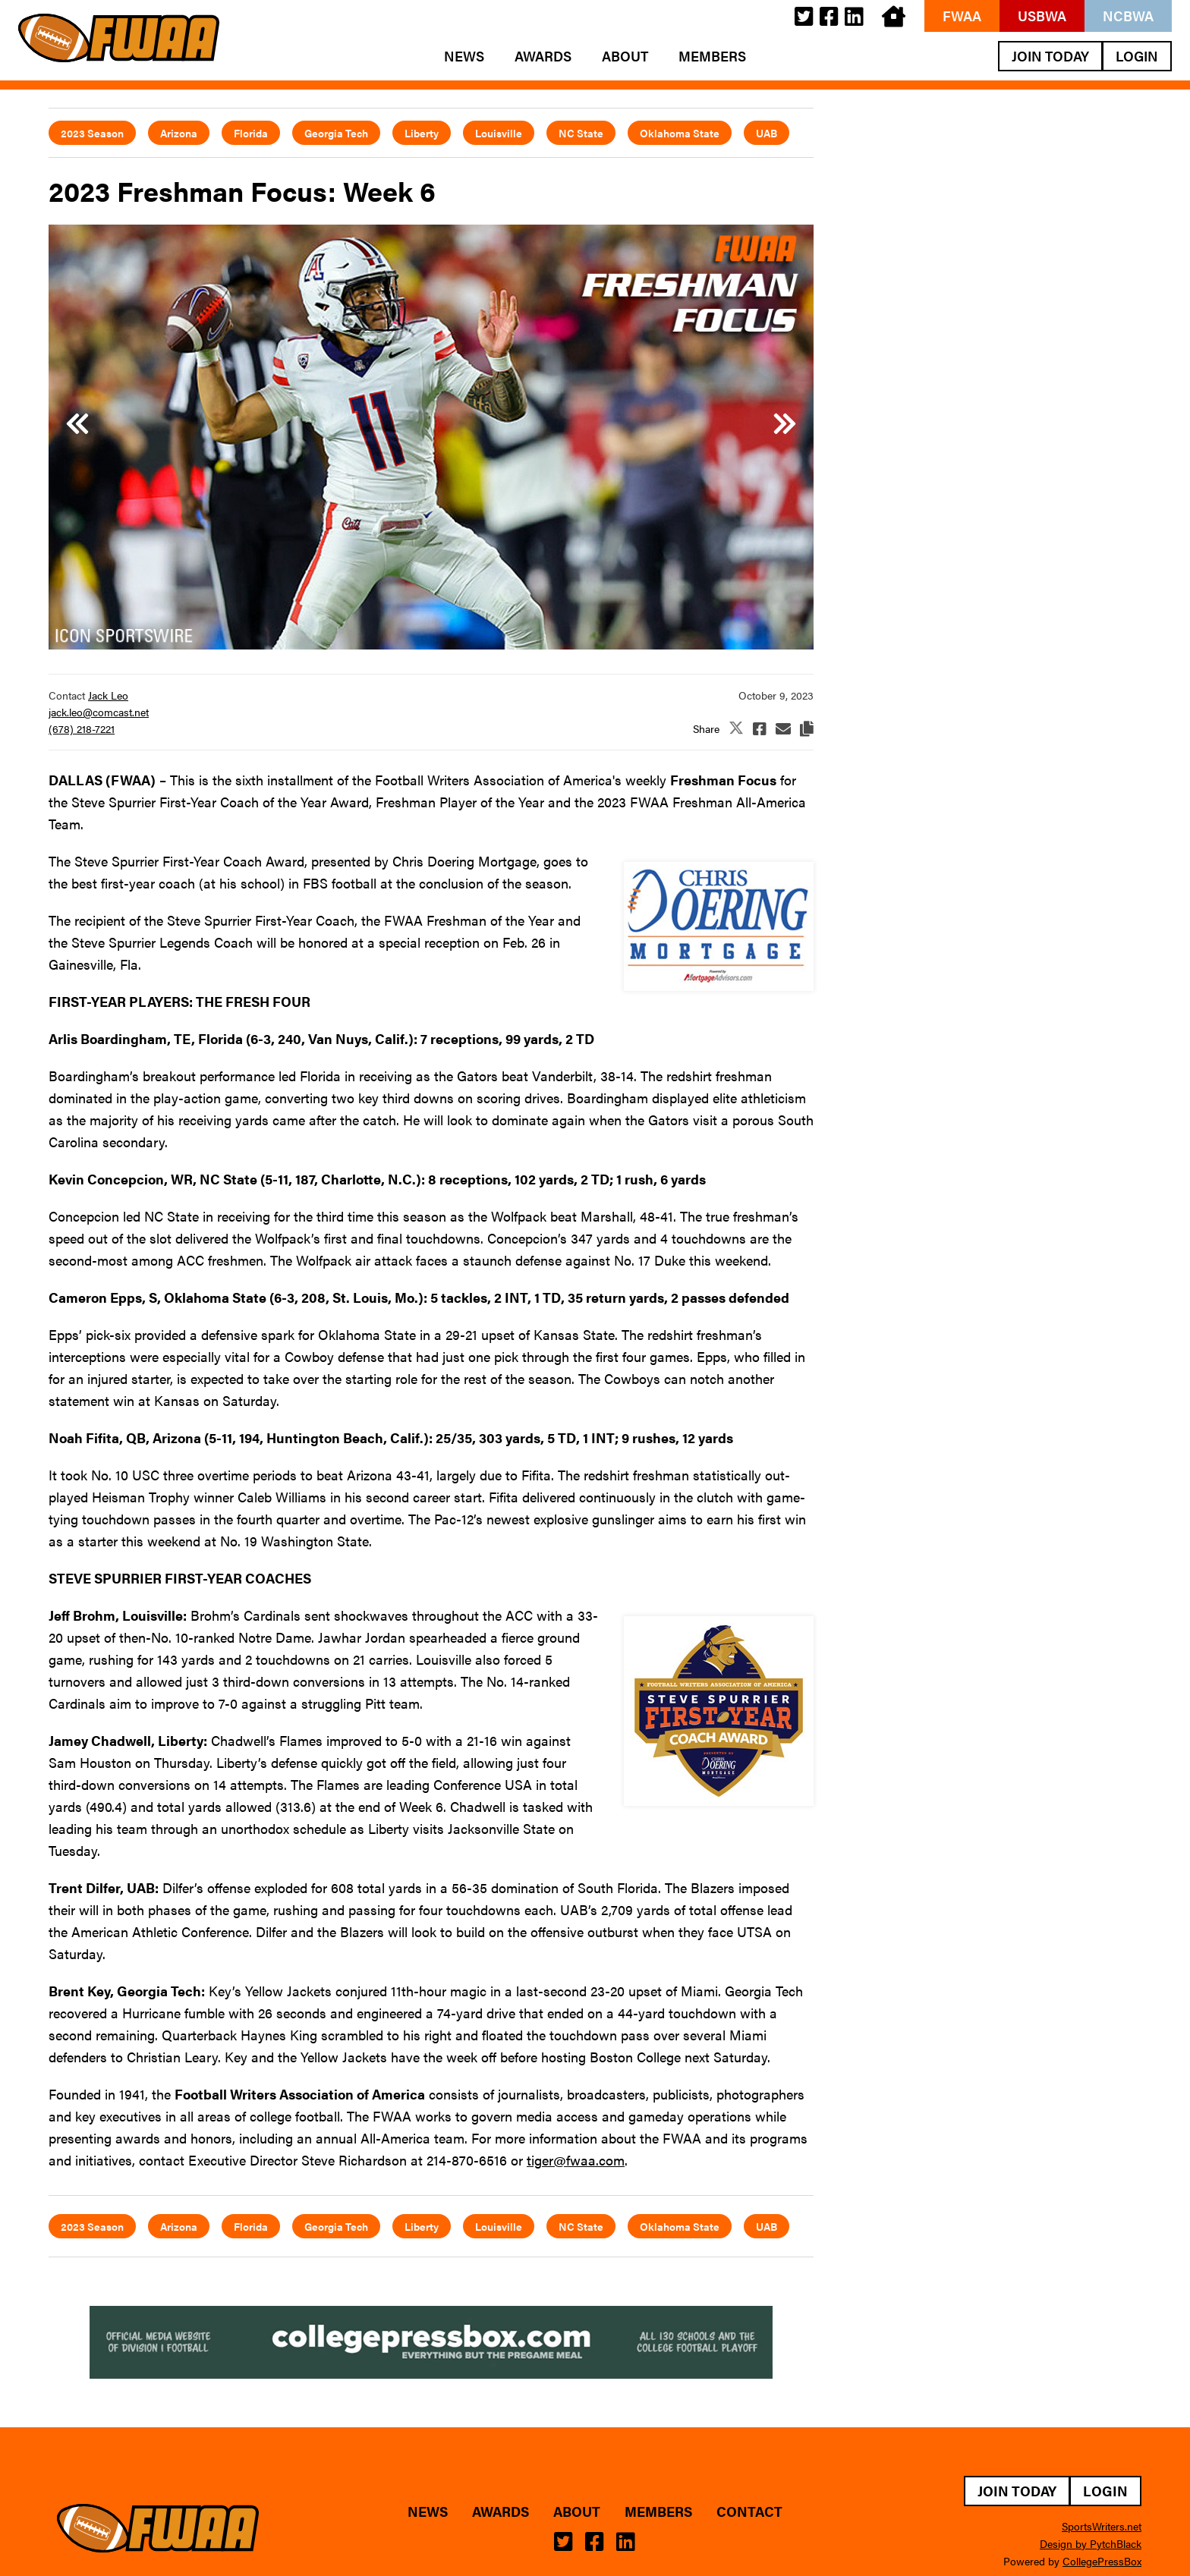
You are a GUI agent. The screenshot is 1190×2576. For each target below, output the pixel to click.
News (464, 56)
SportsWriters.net (1101, 2526)
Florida (251, 132)
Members (712, 56)
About (625, 56)
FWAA (962, 15)
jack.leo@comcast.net (99, 711)
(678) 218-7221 (82, 728)
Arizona (178, 132)
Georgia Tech (336, 132)
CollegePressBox (1101, 2560)
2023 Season (92, 132)
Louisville (498, 132)
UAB (766, 132)
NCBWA (1128, 15)
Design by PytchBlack (1090, 2543)
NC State (581, 132)
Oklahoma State (679, 132)
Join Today (1050, 55)
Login (1137, 55)
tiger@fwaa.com (576, 2159)
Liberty (422, 132)
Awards (543, 56)
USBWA (1042, 15)
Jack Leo (108, 695)
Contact (749, 2511)
